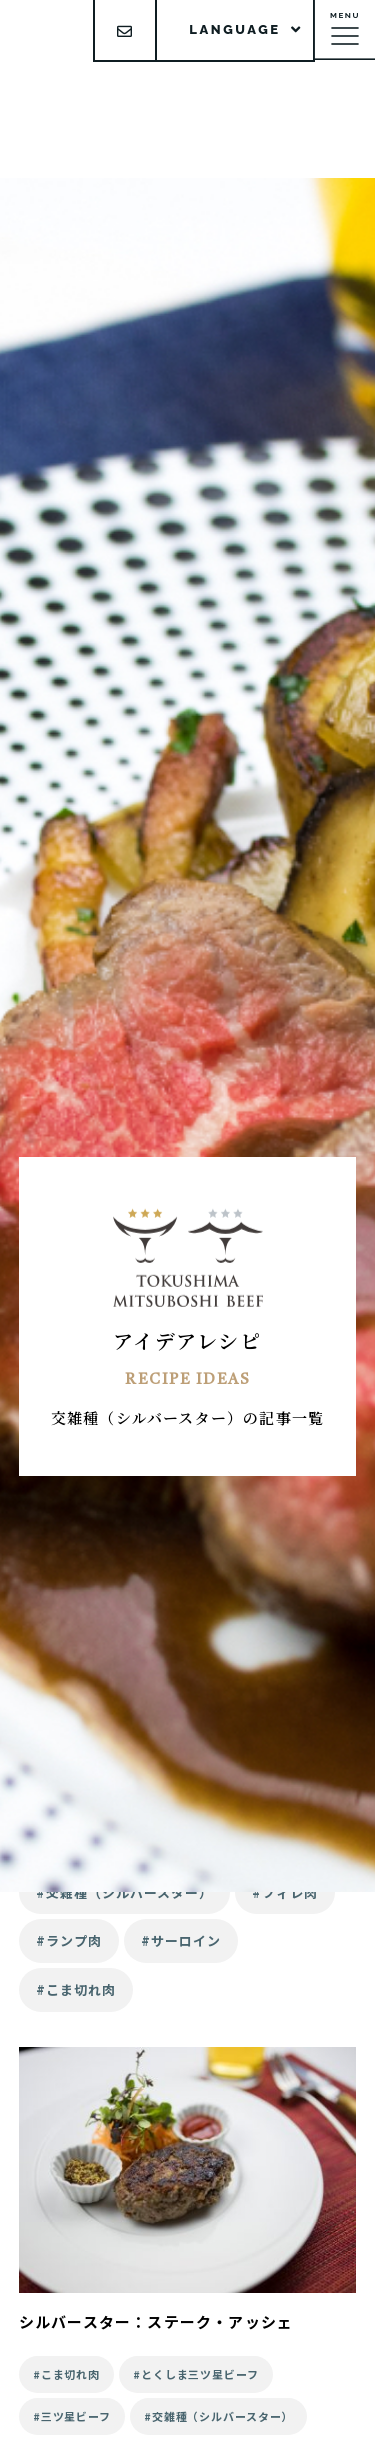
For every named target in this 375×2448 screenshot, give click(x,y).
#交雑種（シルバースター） (125, 1892)
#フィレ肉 (285, 1892)
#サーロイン (181, 1940)
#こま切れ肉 (76, 1989)
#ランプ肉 (69, 1940)
